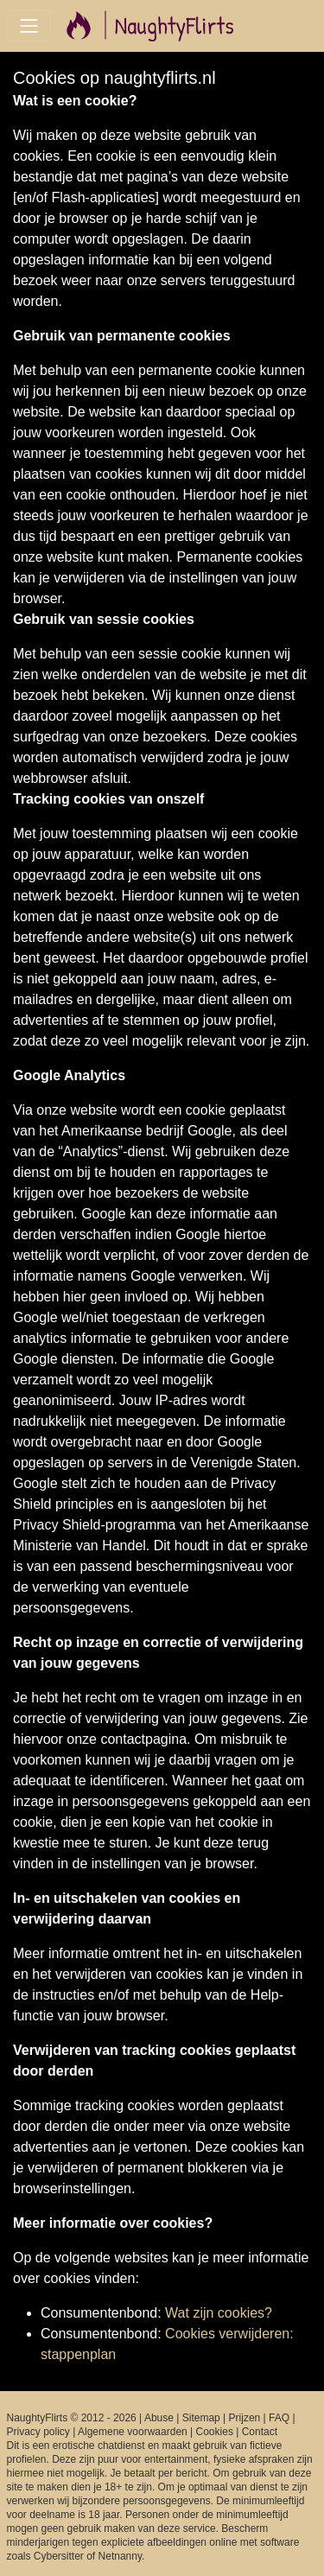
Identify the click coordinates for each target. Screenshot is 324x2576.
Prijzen (245, 2418)
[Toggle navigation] (29, 25)
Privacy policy (38, 2432)
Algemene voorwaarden (132, 2432)
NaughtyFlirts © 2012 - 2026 (72, 2418)
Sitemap (201, 2418)
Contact (259, 2432)
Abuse (159, 2418)
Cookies (214, 2432)
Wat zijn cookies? (218, 2313)
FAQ (279, 2418)
